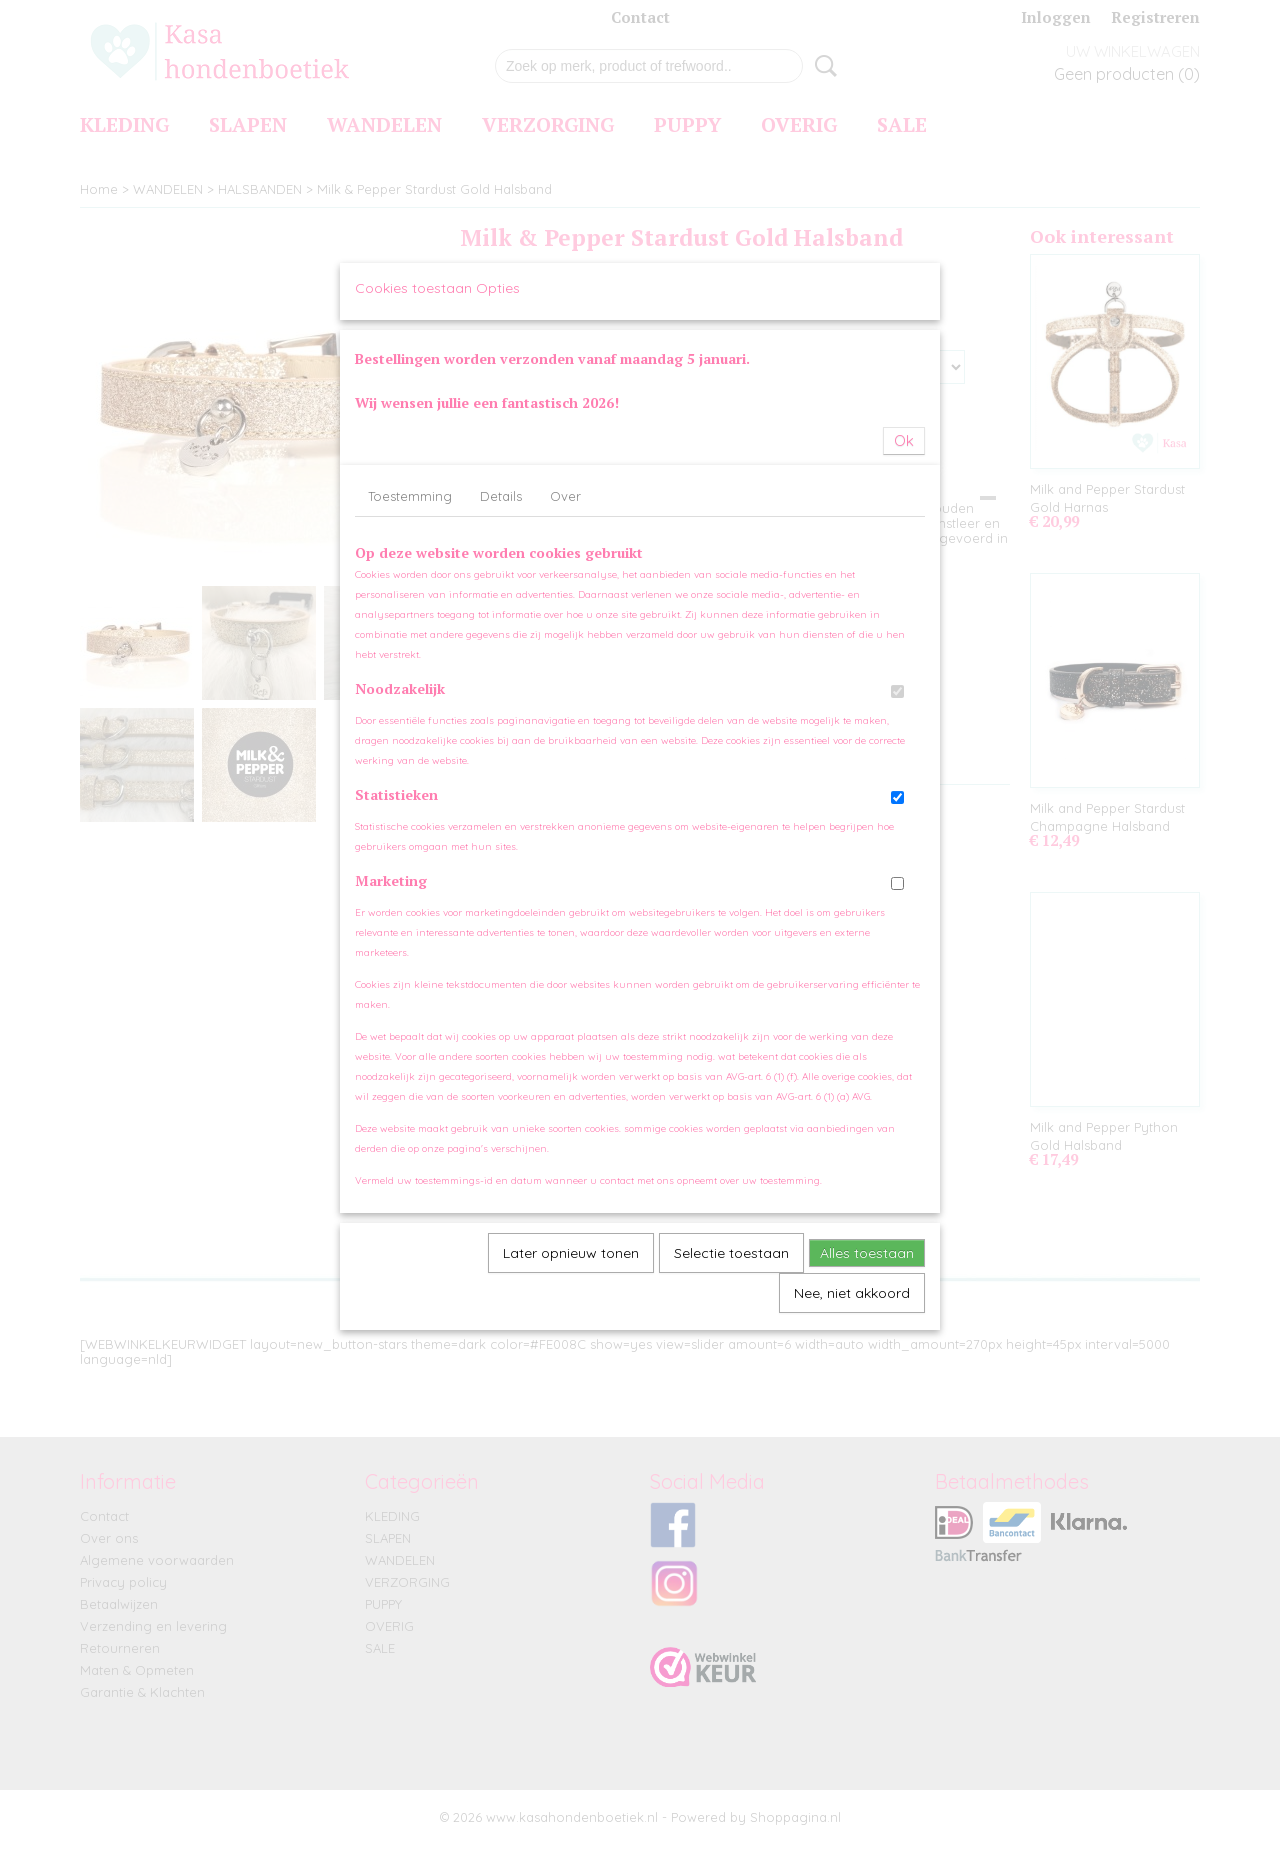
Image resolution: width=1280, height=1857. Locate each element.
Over (565, 661)
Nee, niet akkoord (852, 1458)
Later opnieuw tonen (571, 1418)
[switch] (897, 856)
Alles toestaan (867, 1418)
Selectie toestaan (731, 1418)
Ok (904, 605)
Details (501, 661)
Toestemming (410, 661)
